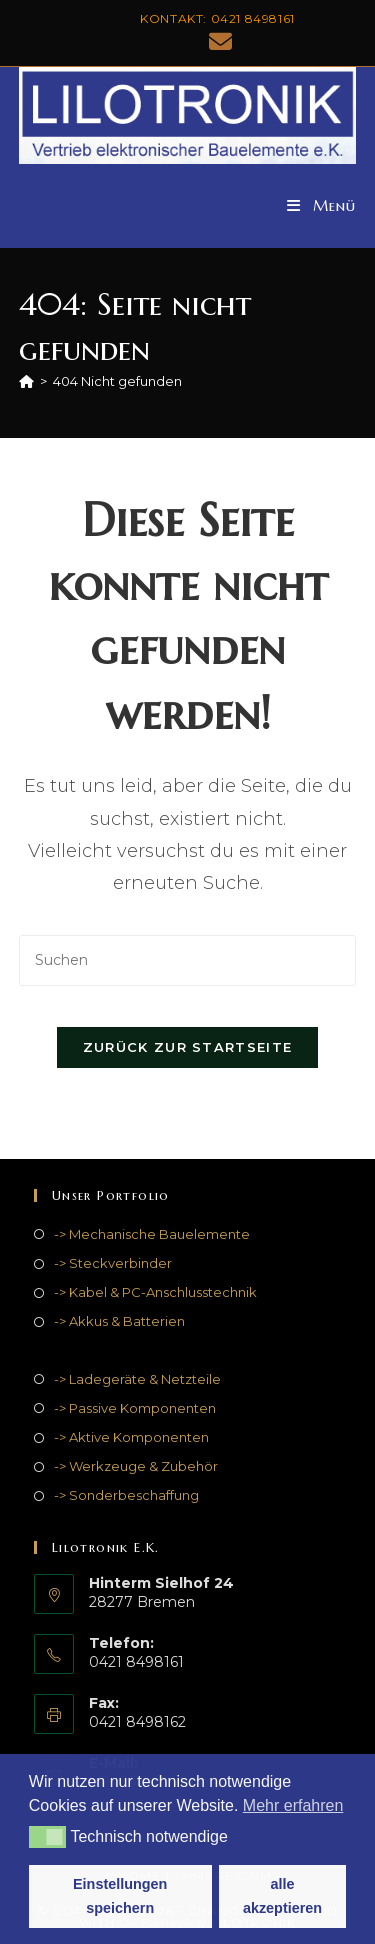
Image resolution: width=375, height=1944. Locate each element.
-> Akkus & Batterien (119, 1321)
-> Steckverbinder (113, 1263)
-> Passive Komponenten (135, 1408)
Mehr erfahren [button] (293, 1805)
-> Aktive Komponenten (131, 1437)
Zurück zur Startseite (187, 1047)
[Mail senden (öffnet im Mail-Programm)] (217, 41)
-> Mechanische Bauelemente (152, 1234)
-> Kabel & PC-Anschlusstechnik (155, 1292)
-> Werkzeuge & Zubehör (136, 1466)
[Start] (26, 381)
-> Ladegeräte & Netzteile (137, 1379)
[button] (47, 1837)
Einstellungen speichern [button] (120, 1896)
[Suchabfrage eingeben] (188, 960)
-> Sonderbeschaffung (126, 1495)
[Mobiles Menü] (321, 205)
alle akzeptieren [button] (282, 1896)
